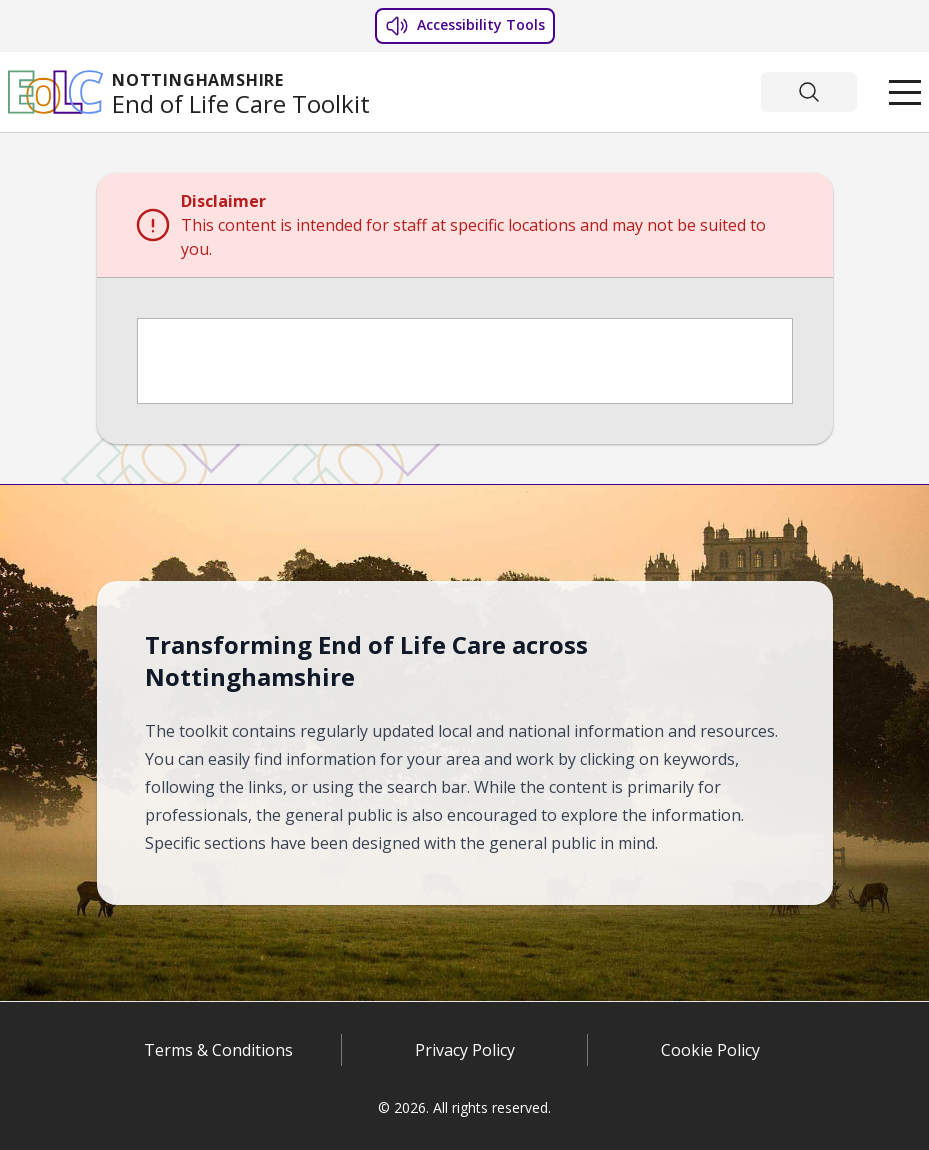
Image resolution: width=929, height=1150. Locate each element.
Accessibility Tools (465, 26)
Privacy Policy (465, 1050)
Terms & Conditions (218, 1050)
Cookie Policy (710, 1050)
